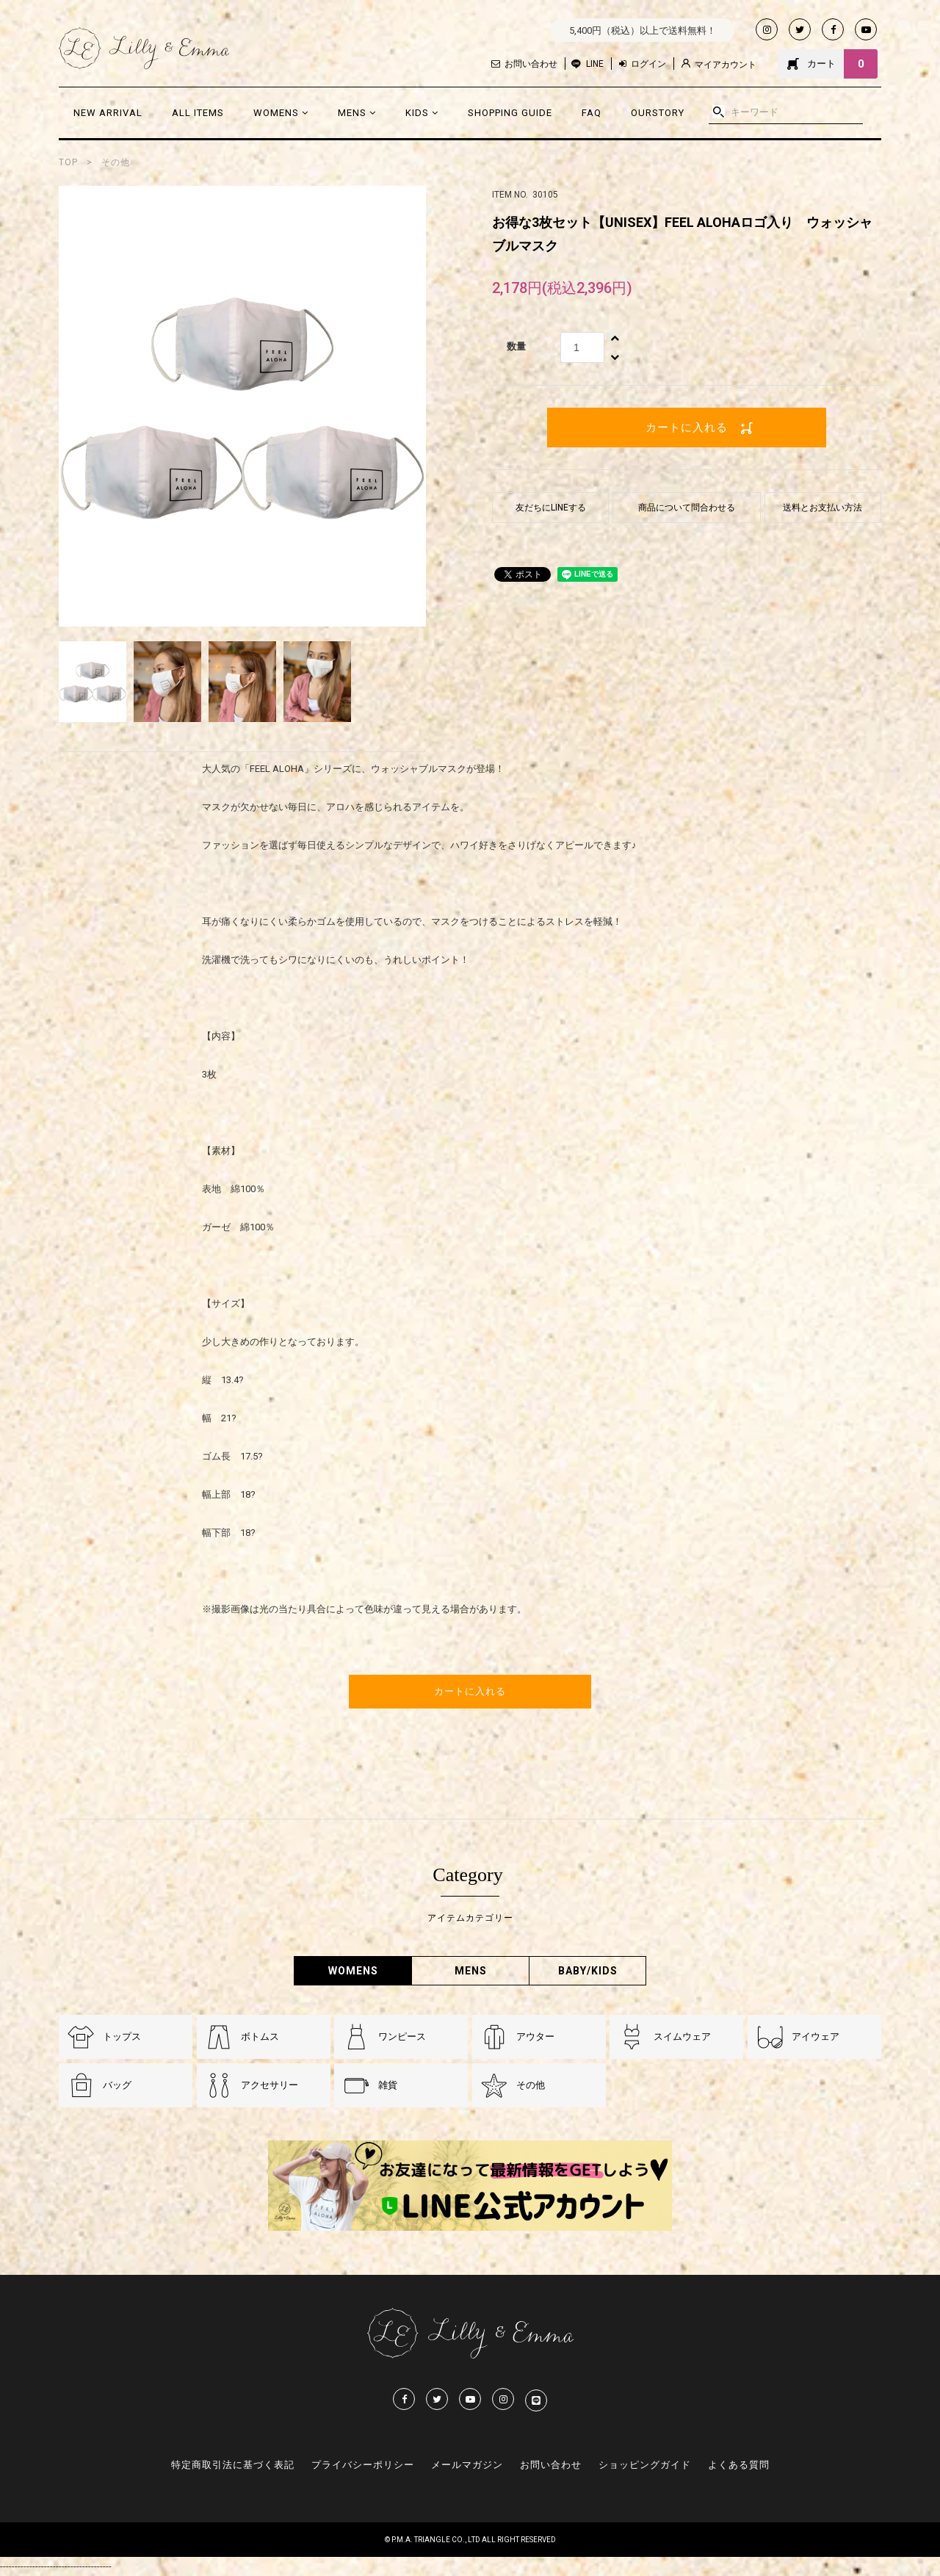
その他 (115, 162)
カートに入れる (687, 427)
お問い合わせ (524, 64)
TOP (68, 162)
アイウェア (815, 2036)
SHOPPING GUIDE (510, 112)
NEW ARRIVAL (107, 112)
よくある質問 (739, 2464)
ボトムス (260, 2036)
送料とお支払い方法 (822, 507)
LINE (595, 64)
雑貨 (387, 2084)
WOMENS (280, 112)
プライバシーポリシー (362, 2464)
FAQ (591, 112)
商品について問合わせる (686, 507)
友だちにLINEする (551, 507)
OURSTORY (657, 112)
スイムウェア (682, 2036)
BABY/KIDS (588, 1971)
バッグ (117, 2084)
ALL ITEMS (198, 112)
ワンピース (402, 2036)
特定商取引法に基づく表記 (232, 2464)
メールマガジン (467, 2464)
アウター (535, 2036)
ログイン (642, 64)
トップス (122, 2036)
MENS (357, 112)
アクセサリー (269, 2084)
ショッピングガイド (645, 2464)
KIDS (421, 112)
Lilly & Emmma (144, 48)
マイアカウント (719, 64)
